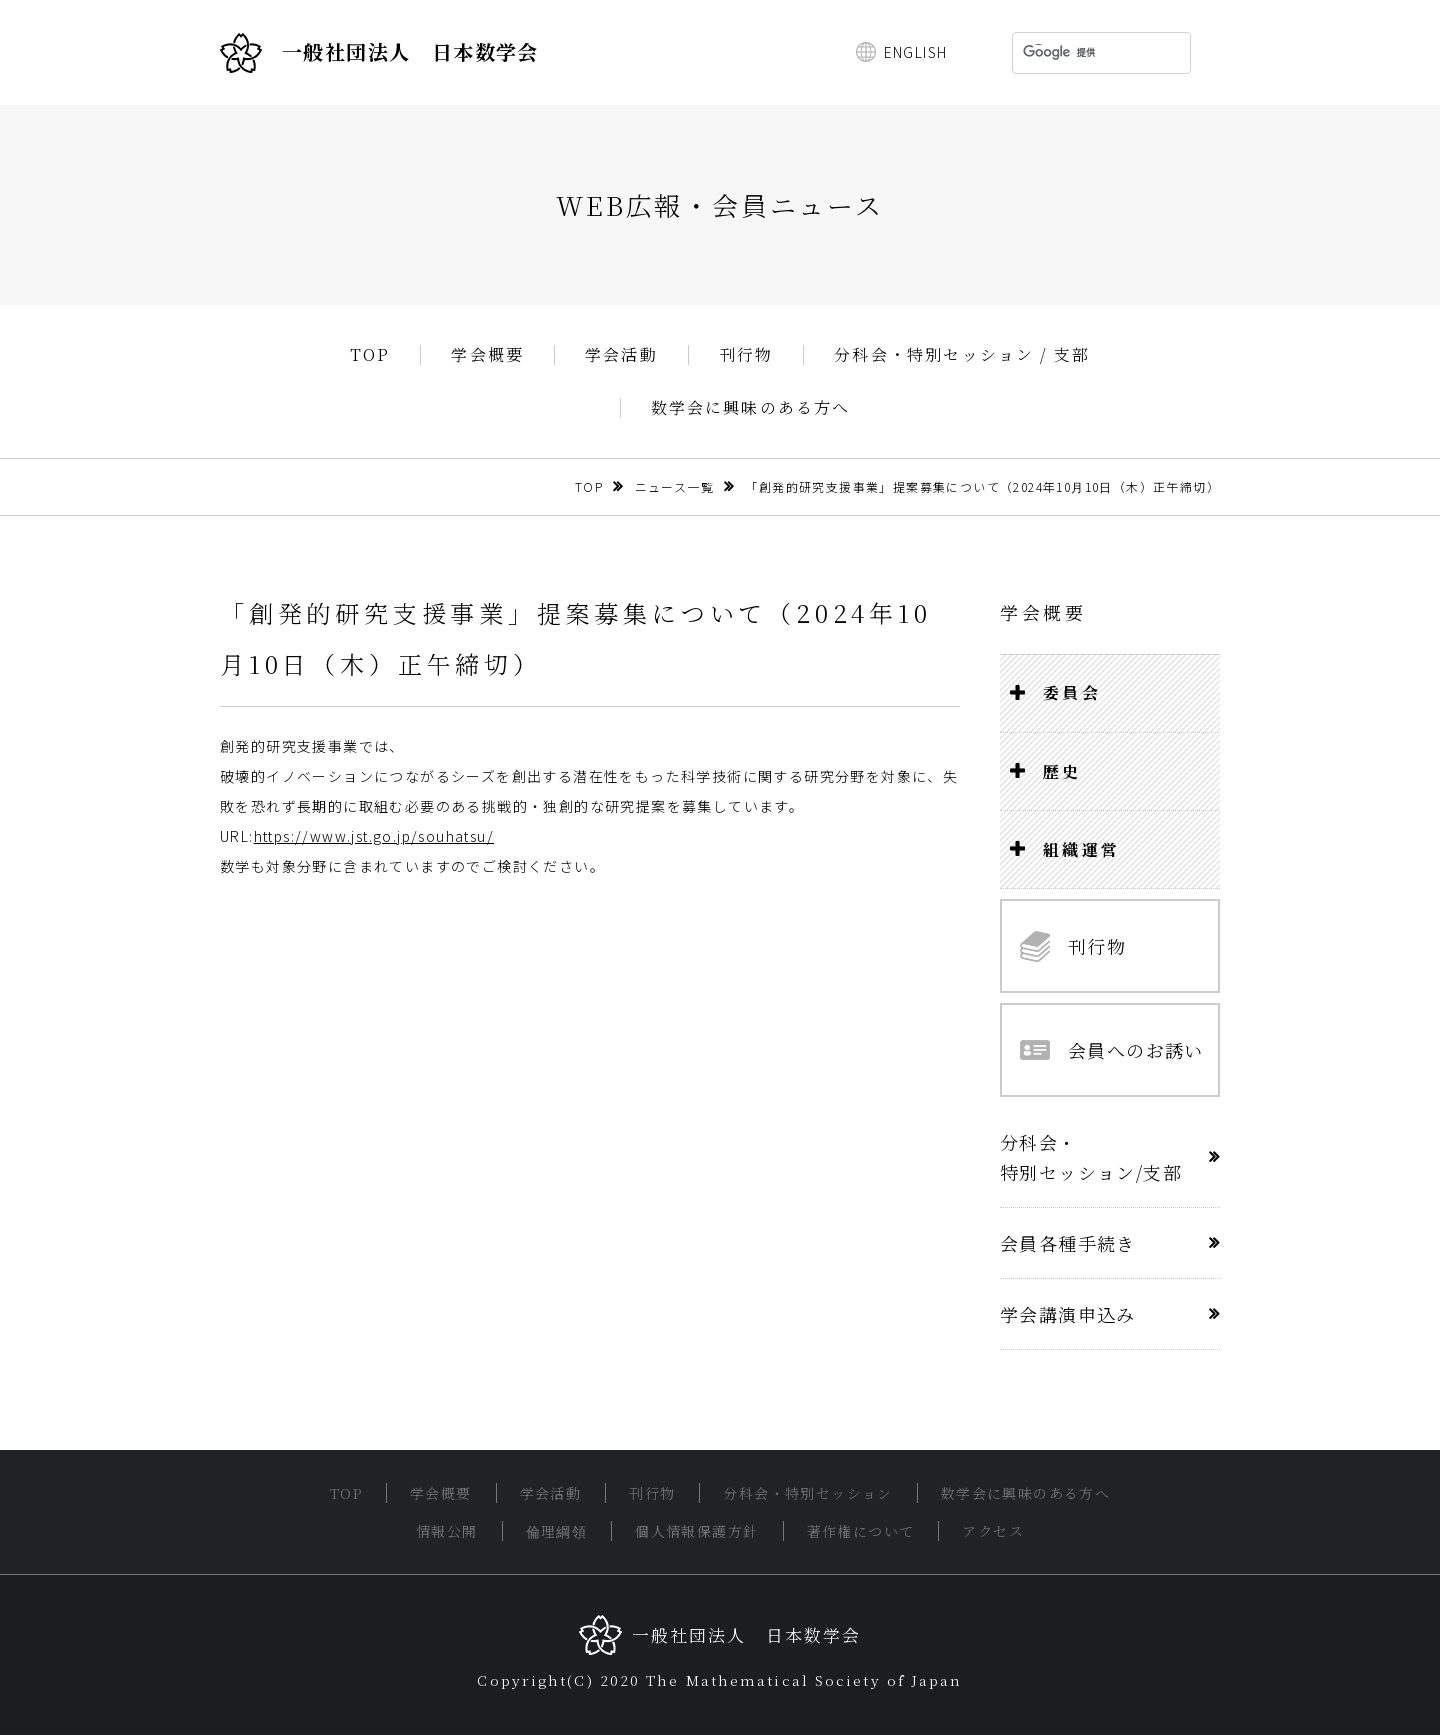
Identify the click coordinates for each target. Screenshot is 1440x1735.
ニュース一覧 (674, 486)
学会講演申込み (1068, 1314)
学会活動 (621, 355)
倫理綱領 (557, 1531)
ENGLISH (916, 52)
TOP (370, 355)
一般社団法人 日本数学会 (379, 53)
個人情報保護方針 (696, 1531)
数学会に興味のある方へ (751, 408)
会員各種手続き (1068, 1243)
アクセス (993, 1531)
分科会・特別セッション (807, 1493)
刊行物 (746, 355)
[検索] (1075, 53)
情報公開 (447, 1531)
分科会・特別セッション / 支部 (962, 355)
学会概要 (487, 355)
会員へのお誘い (1112, 1050)
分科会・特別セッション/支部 (1091, 1157)
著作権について (861, 1531)
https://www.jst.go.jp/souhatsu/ (374, 836)
